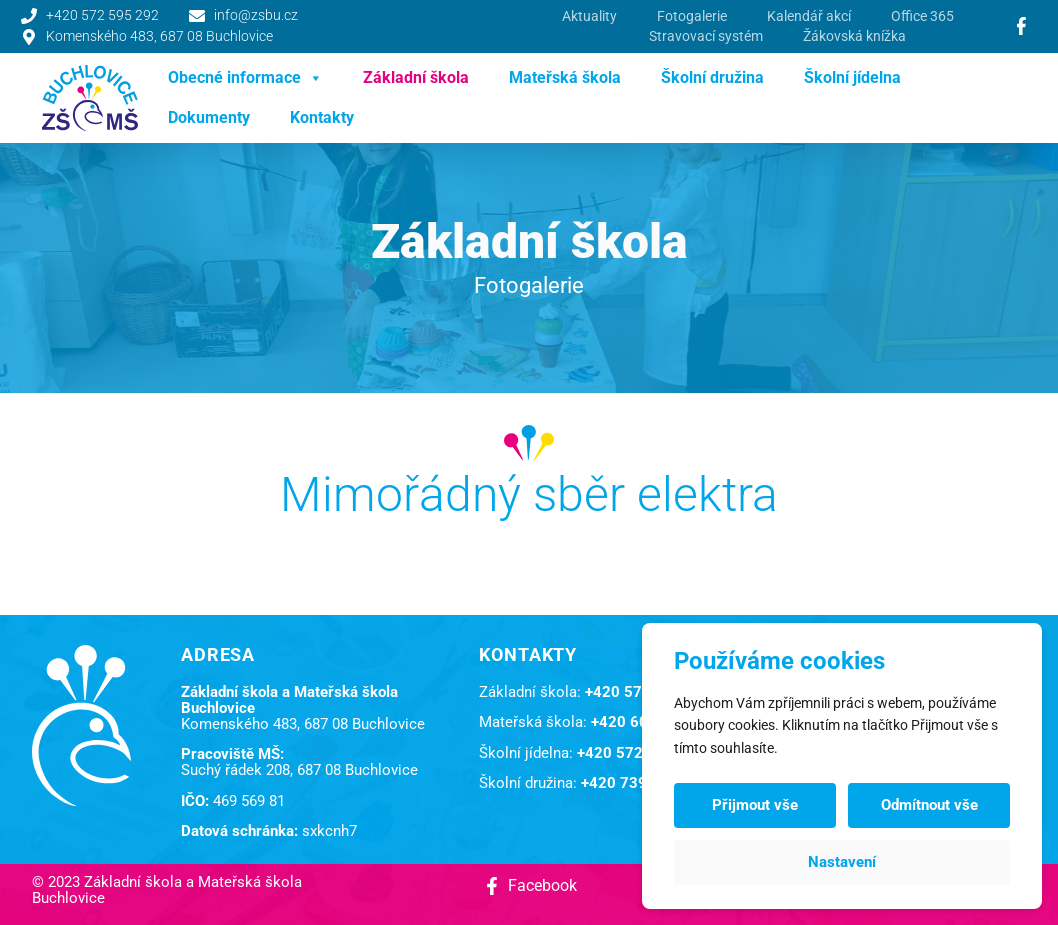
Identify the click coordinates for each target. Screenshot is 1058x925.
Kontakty (322, 117)
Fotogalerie (692, 16)
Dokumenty (209, 117)
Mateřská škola (565, 77)
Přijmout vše (755, 805)
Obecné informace (245, 78)
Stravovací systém (706, 36)
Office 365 (922, 16)
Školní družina (712, 77)
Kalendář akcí (809, 16)
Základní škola (416, 77)
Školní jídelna (852, 77)
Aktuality (589, 16)
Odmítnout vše (929, 805)
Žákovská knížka (854, 36)
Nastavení (842, 862)
